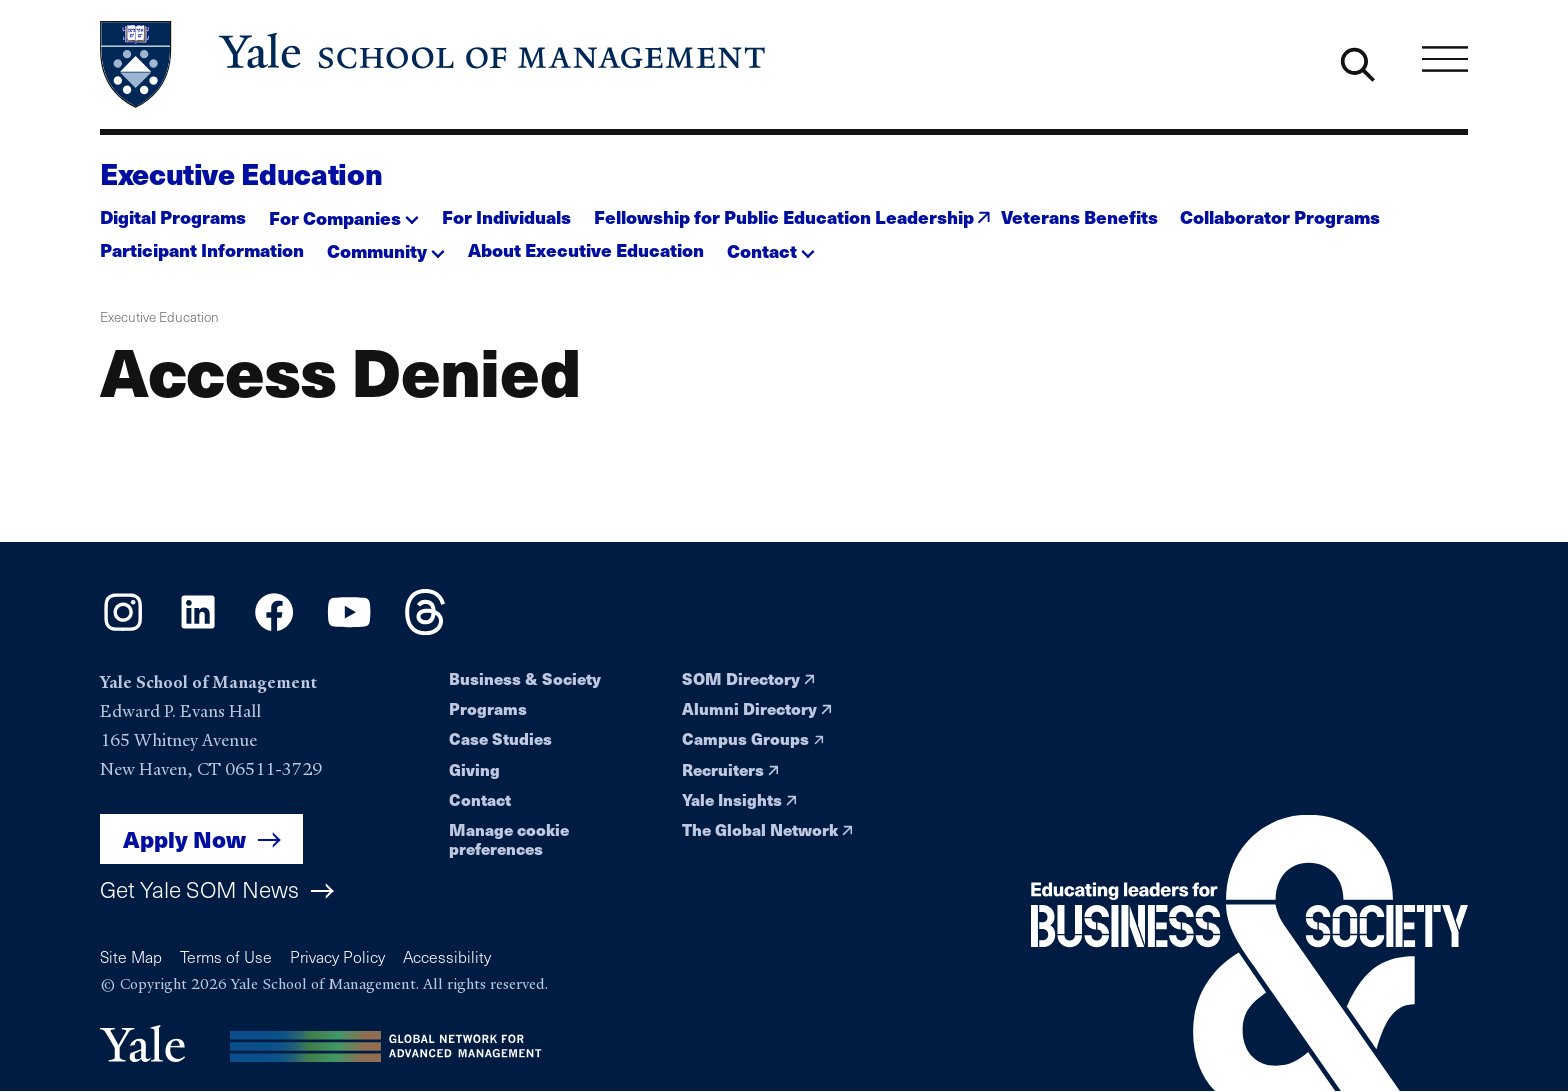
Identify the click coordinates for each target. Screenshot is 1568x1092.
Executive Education (241, 173)
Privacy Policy (337, 956)
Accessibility (447, 956)
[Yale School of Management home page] (434, 64)
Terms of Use (226, 956)
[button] (344, 211)
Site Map (131, 956)
